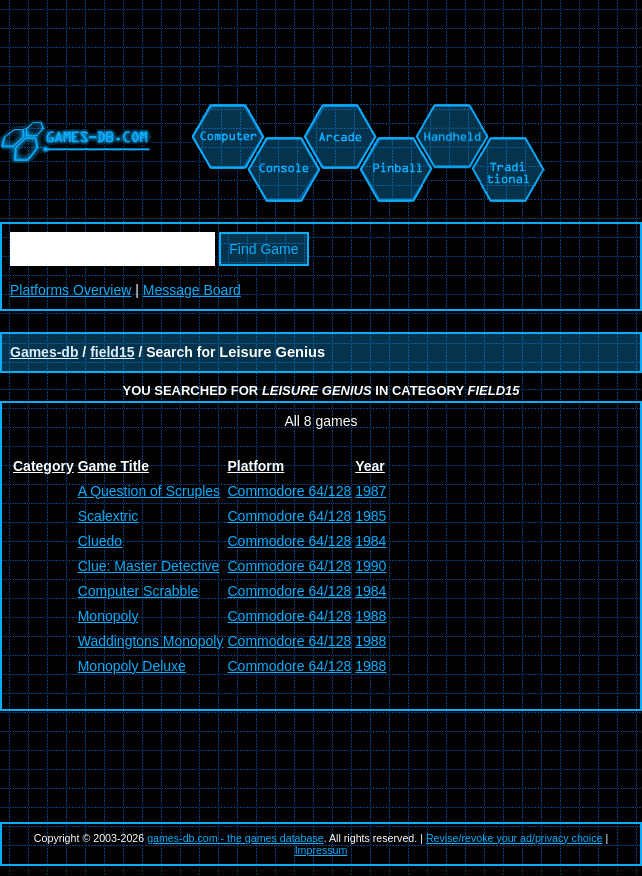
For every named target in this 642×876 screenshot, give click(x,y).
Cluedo (100, 541)
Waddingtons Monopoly (151, 641)
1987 (370, 491)
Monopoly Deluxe (132, 666)
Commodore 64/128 (289, 491)
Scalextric (108, 516)
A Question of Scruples (149, 491)
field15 (112, 352)
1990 (370, 566)
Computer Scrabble (138, 591)
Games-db (44, 352)
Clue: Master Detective (149, 566)
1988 (370, 616)
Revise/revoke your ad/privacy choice (514, 838)
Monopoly (108, 616)
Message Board (192, 290)
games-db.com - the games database (235, 838)
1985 (370, 516)
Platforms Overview (70, 290)
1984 (370, 541)
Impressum (321, 850)
